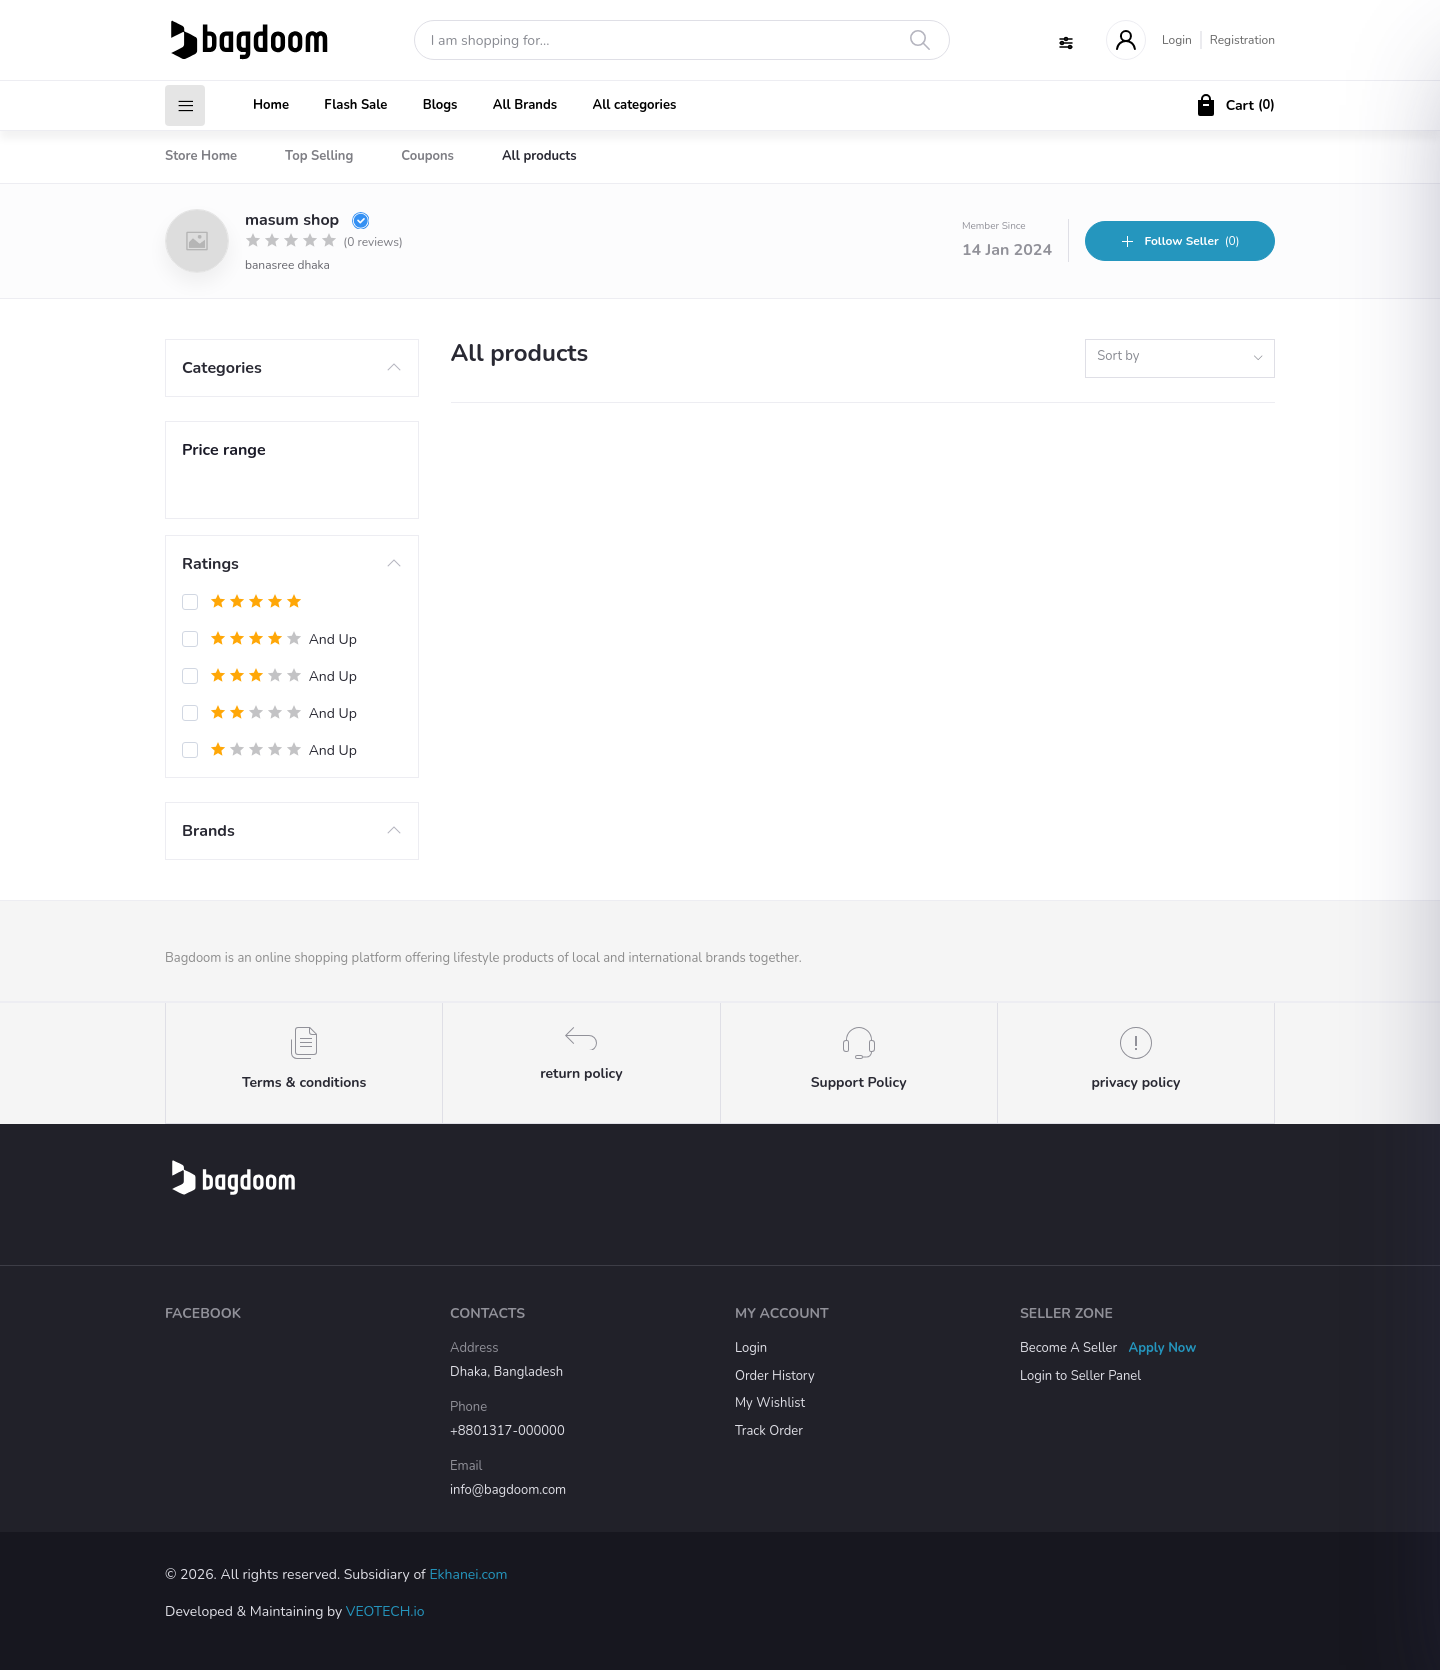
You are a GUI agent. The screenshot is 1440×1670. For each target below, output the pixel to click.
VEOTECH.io (385, 1611)
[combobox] (1180, 358)
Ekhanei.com (468, 1574)
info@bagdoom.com (508, 1490)
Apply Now (1163, 1348)
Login (1177, 40)
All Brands (525, 105)
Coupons (427, 156)
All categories (634, 105)
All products (539, 156)
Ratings (210, 564)
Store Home (201, 156)
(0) (1179, 241)
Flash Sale (355, 105)
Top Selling (319, 156)
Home (271, 105)
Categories (222, 368)
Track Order (769, 1431)
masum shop (307, 220)
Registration (1242, 40)
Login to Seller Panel (1080, 1376)
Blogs (440, 105)
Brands (208, 831)
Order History (775, 1376)
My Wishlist (770, 1403)
